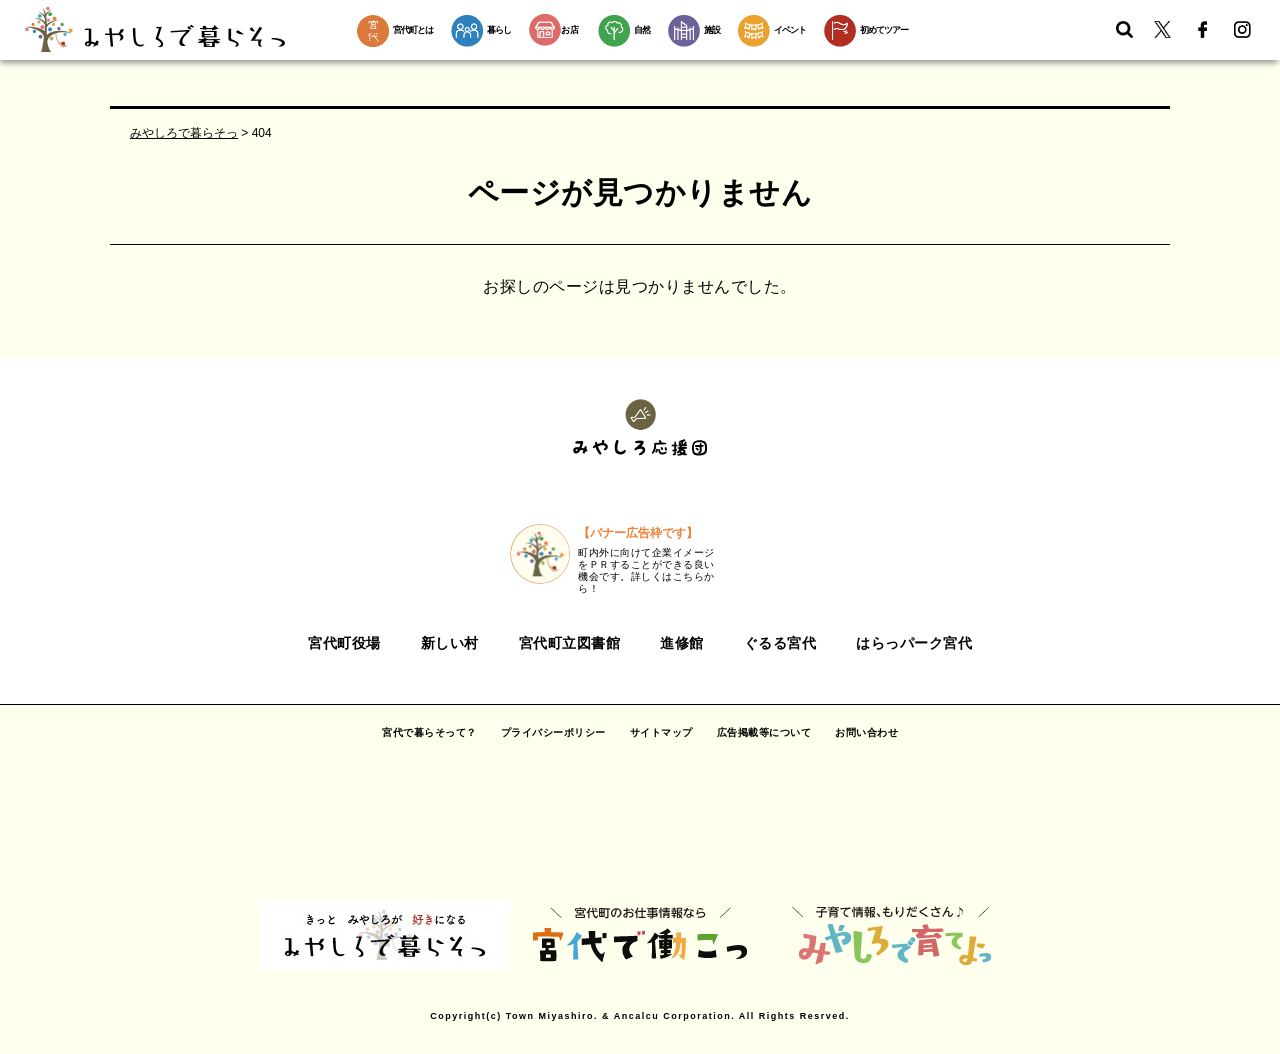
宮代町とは (413, 30)
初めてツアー (884, 30)
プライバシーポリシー (553, 732)
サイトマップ (661, 732)
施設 (712, 30)
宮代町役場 (344, 643)
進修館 (682, 643)
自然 (642, 30)
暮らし (499, 30)
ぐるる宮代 (780, 643)
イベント (790, 30)
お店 (554, 30)
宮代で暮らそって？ (429, 732)
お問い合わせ (866, 732)
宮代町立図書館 (570, 643)
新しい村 (450, 643)
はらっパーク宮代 (914, 643)
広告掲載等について (764, 732)
